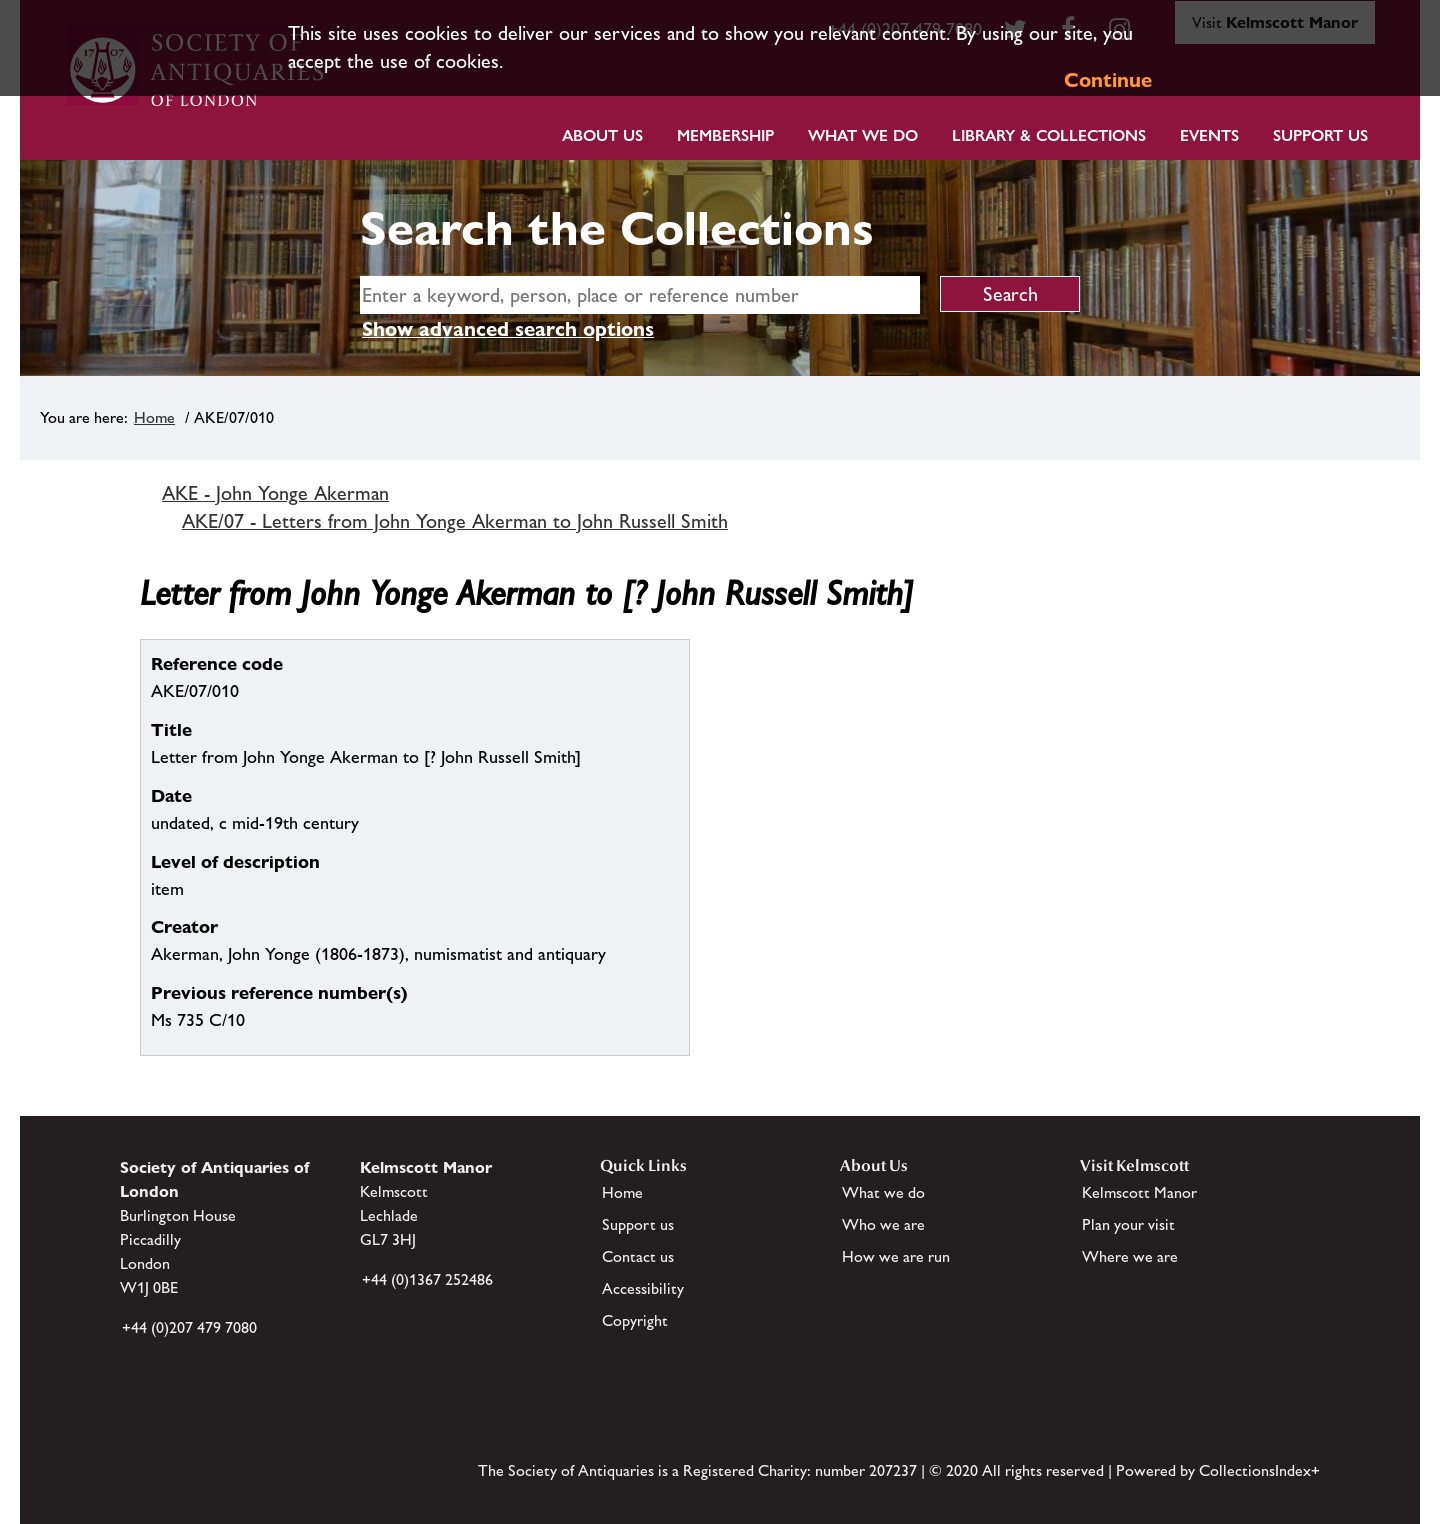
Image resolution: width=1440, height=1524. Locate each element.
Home (154, 417)
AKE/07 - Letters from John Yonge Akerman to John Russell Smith (455, 521)
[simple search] (640, 295)
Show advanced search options (508, 329)
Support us (638, 1224)
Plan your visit (1128, 1224)
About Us (602, 135)
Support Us (1320, 135)
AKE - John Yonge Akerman (275, 493)
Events (1209, 135)
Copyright (635, 1320)
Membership (725, 135)
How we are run (896, 1256)
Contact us (638, 1256)
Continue (1108, 80)
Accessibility (643, 1288)
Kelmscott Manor (1139, 1192)
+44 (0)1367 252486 (427, 1279)
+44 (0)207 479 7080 (189, 1327)
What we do (863, 135)
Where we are (1130, 1256)
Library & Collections (1049, 135)
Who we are (883, 1224)
